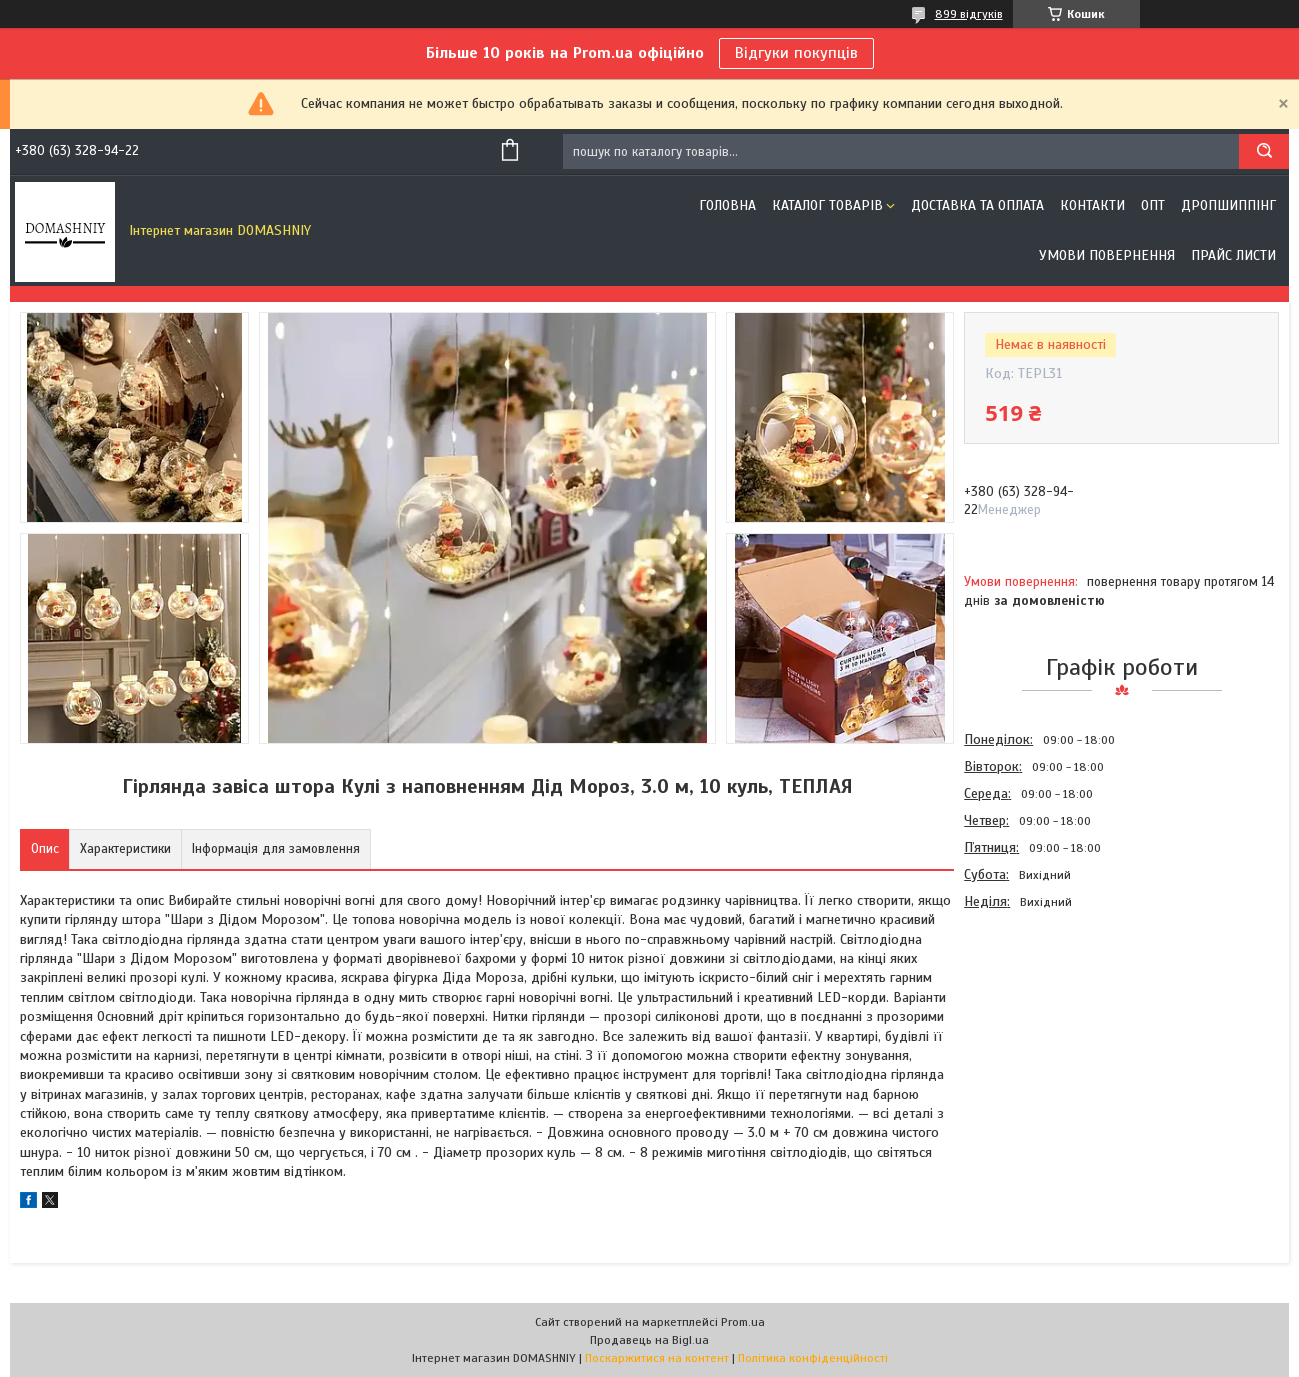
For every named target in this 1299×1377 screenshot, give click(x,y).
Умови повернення (1107, 255)
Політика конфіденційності (813, 1358)
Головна (727, 205)
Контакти (1092, 205)
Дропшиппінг (1228, 205)
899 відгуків (969, 14)
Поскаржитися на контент (657, 1358)
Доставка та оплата (977, 205)
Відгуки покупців (796, 53)
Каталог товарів (827, 205)
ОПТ (1153, 205)
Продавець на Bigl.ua (649, 1340)
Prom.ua (743, 1322)
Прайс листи (1233, 255)
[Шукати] (1264, 151)
